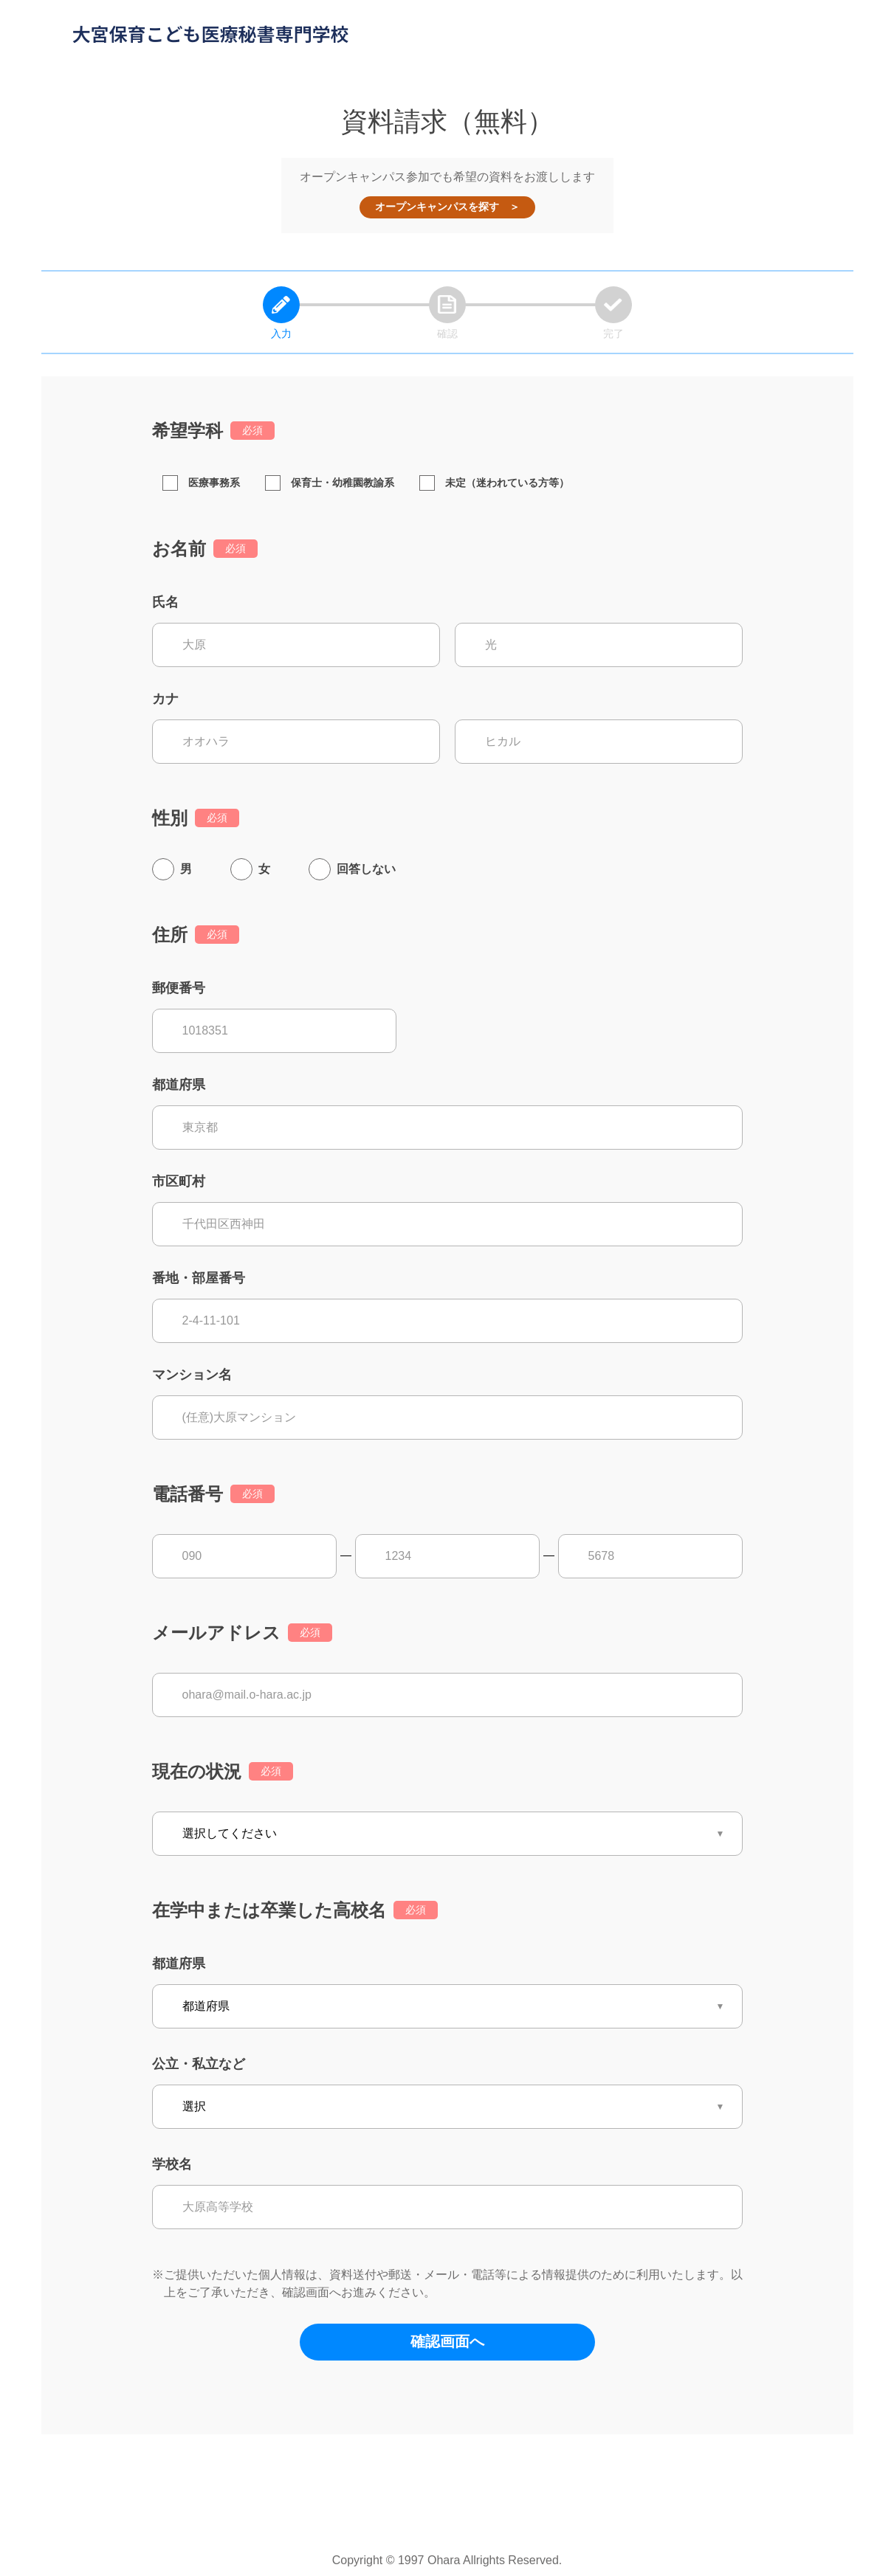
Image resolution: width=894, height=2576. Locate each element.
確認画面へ (447, 2341)
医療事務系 (201, 482)
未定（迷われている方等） (494, 482)
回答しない (366, 869)
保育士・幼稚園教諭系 (329, 482)
